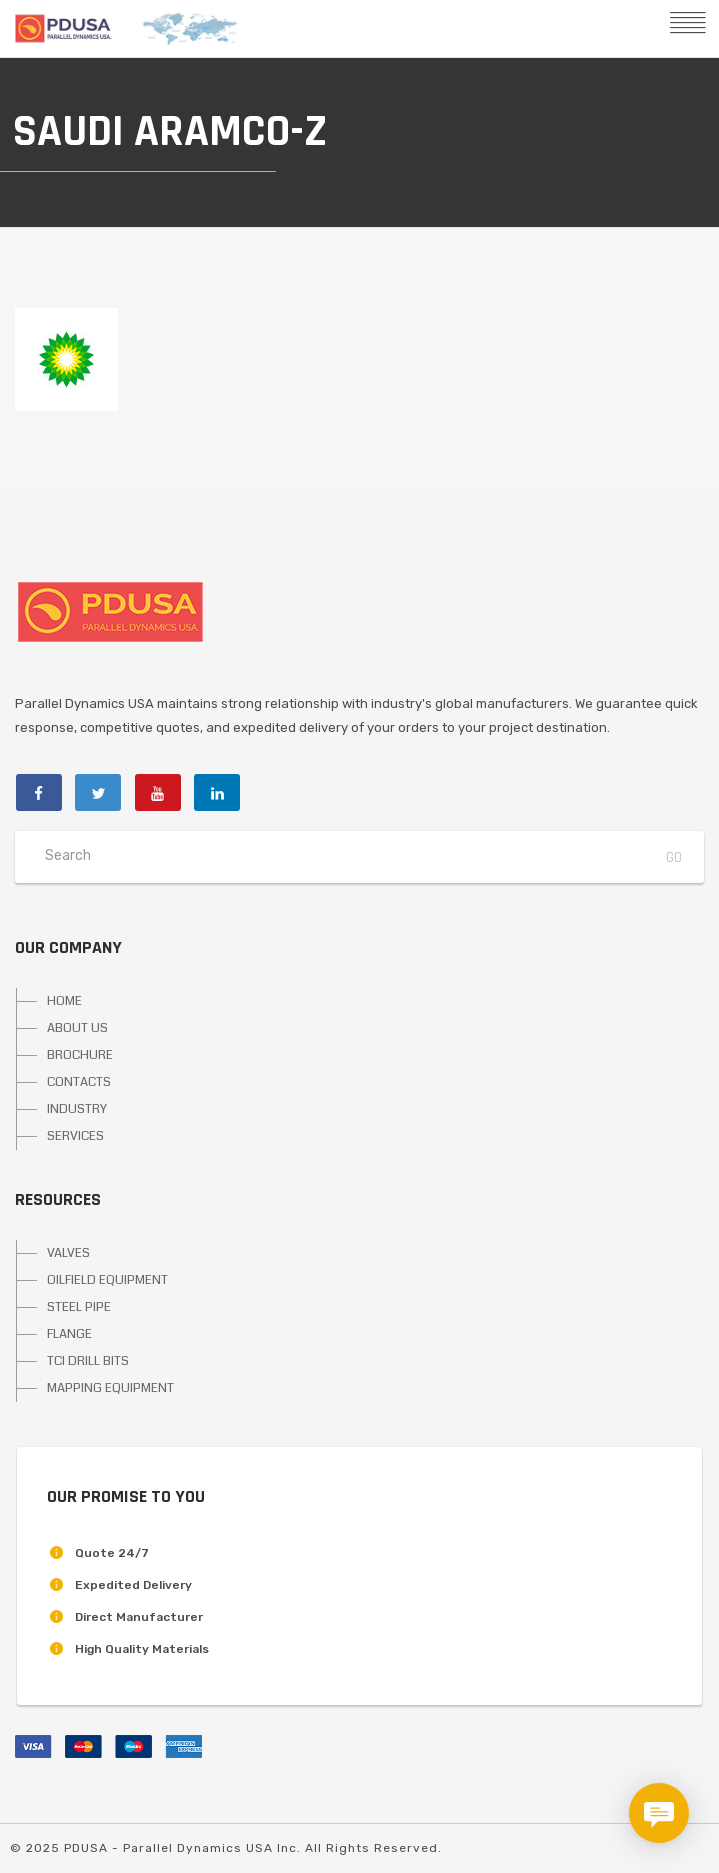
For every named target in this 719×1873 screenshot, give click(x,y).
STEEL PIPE (79, 1307)
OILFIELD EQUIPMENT (107, 1280)
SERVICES (75, 1136)
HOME (64, 1001)
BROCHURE (80, 1055)
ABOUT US (77, 1028)
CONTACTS (79, 1082)
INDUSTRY (77, 1109)
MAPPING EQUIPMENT (110, 1388)
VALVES (68, 1253)
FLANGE (69, 1334)
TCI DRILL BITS (88, 1361)
